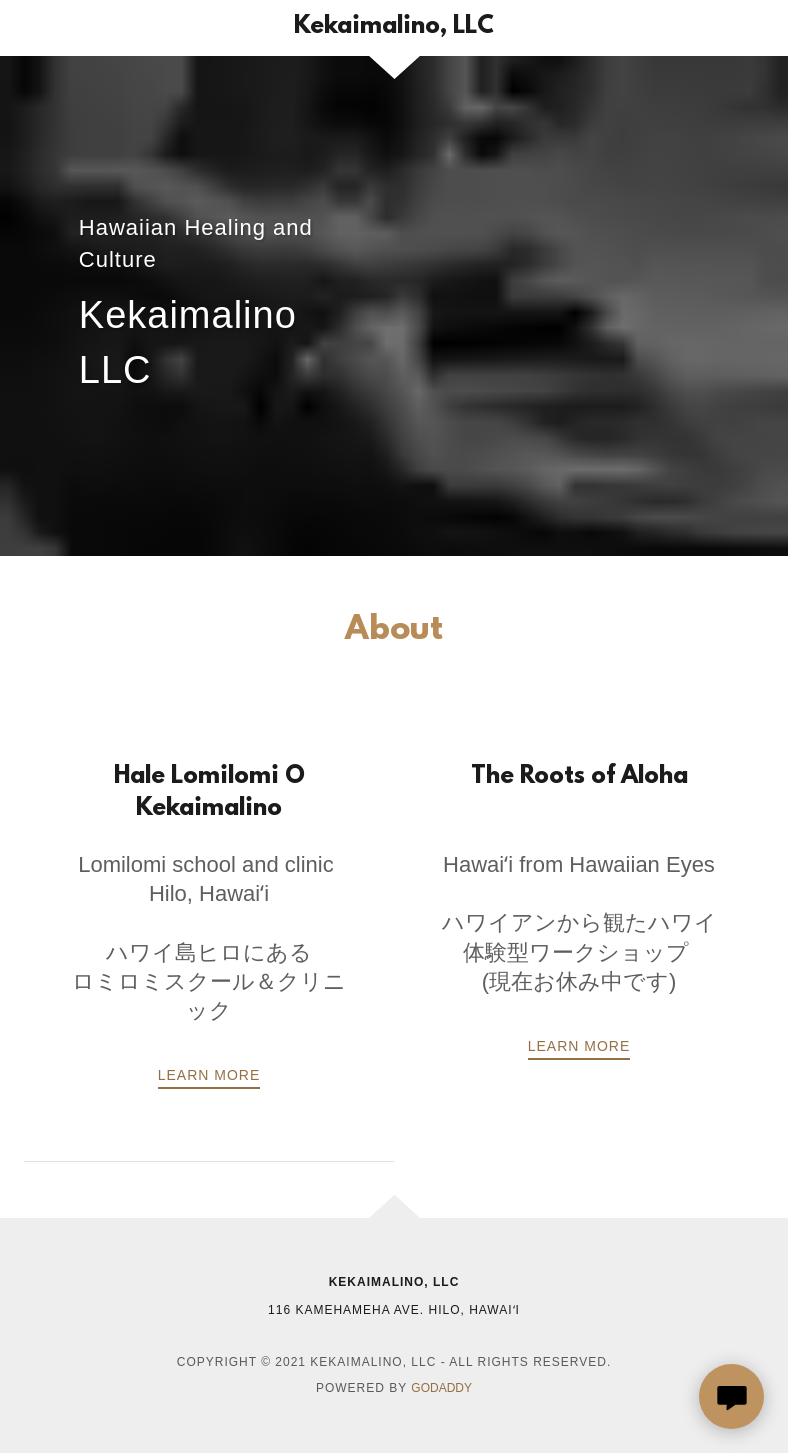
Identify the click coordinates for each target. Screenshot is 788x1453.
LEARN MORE (209, 1075)
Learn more (579, 1046)
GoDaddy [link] (441, 1388)
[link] (394, 27)
